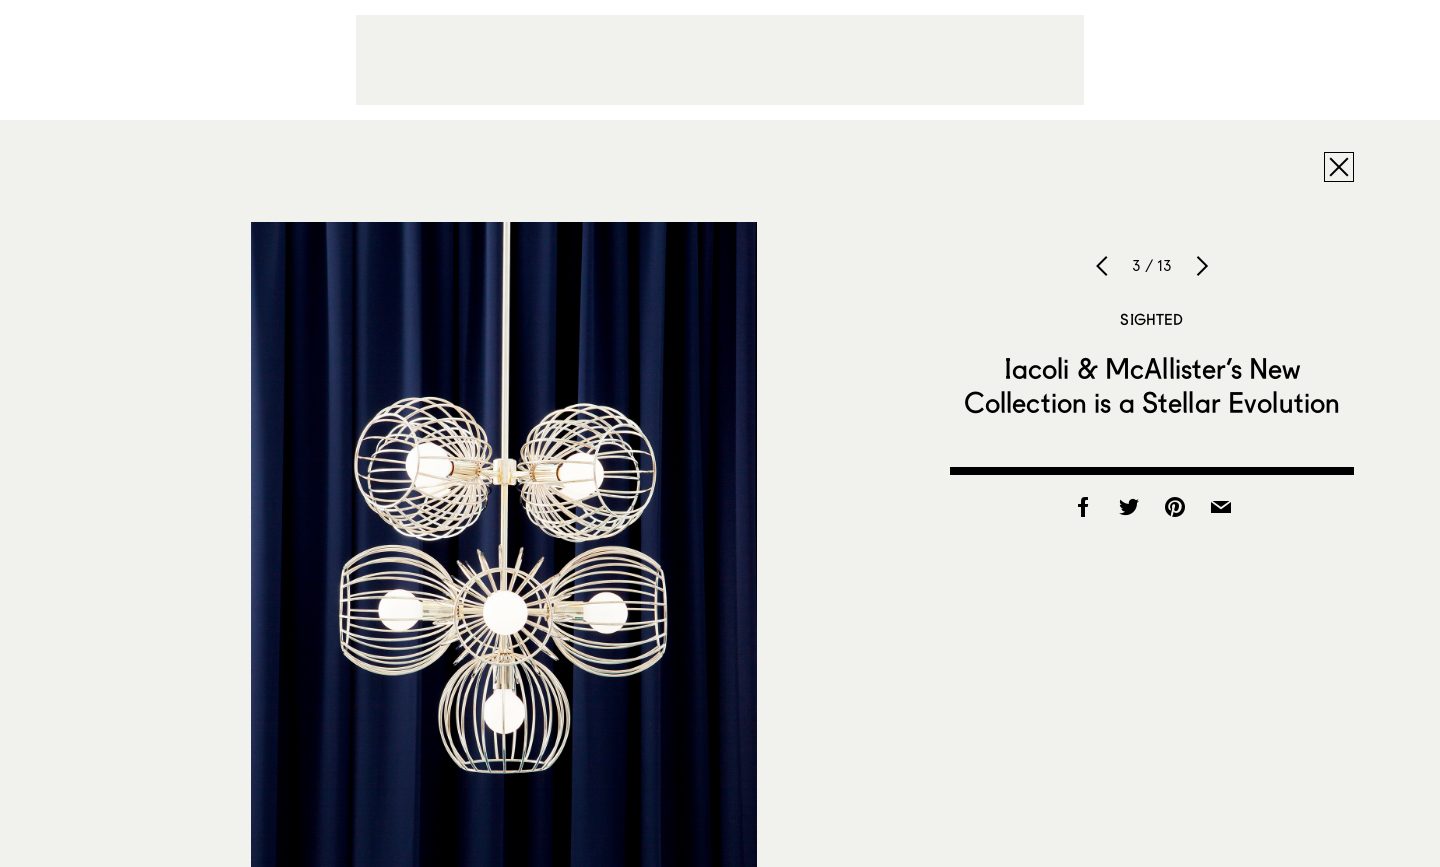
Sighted (1151, 319)
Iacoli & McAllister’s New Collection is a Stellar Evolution (1152, 385)
